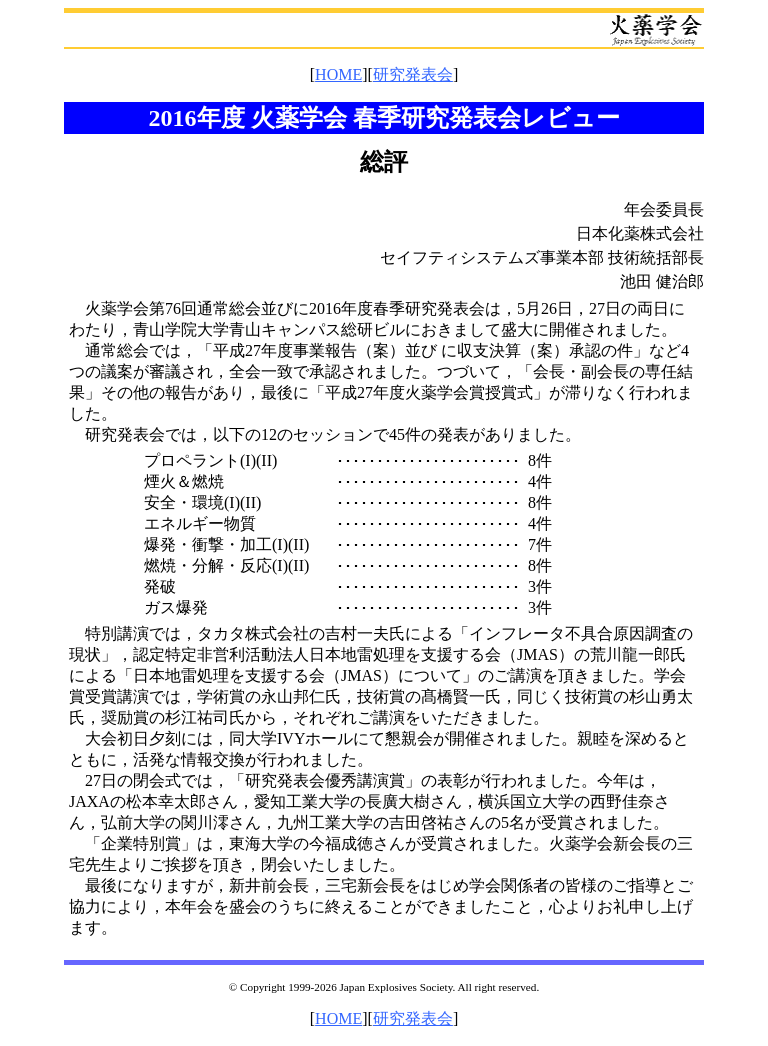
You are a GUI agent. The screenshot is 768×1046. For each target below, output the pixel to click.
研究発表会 (413, 74)
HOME (338, 74)
